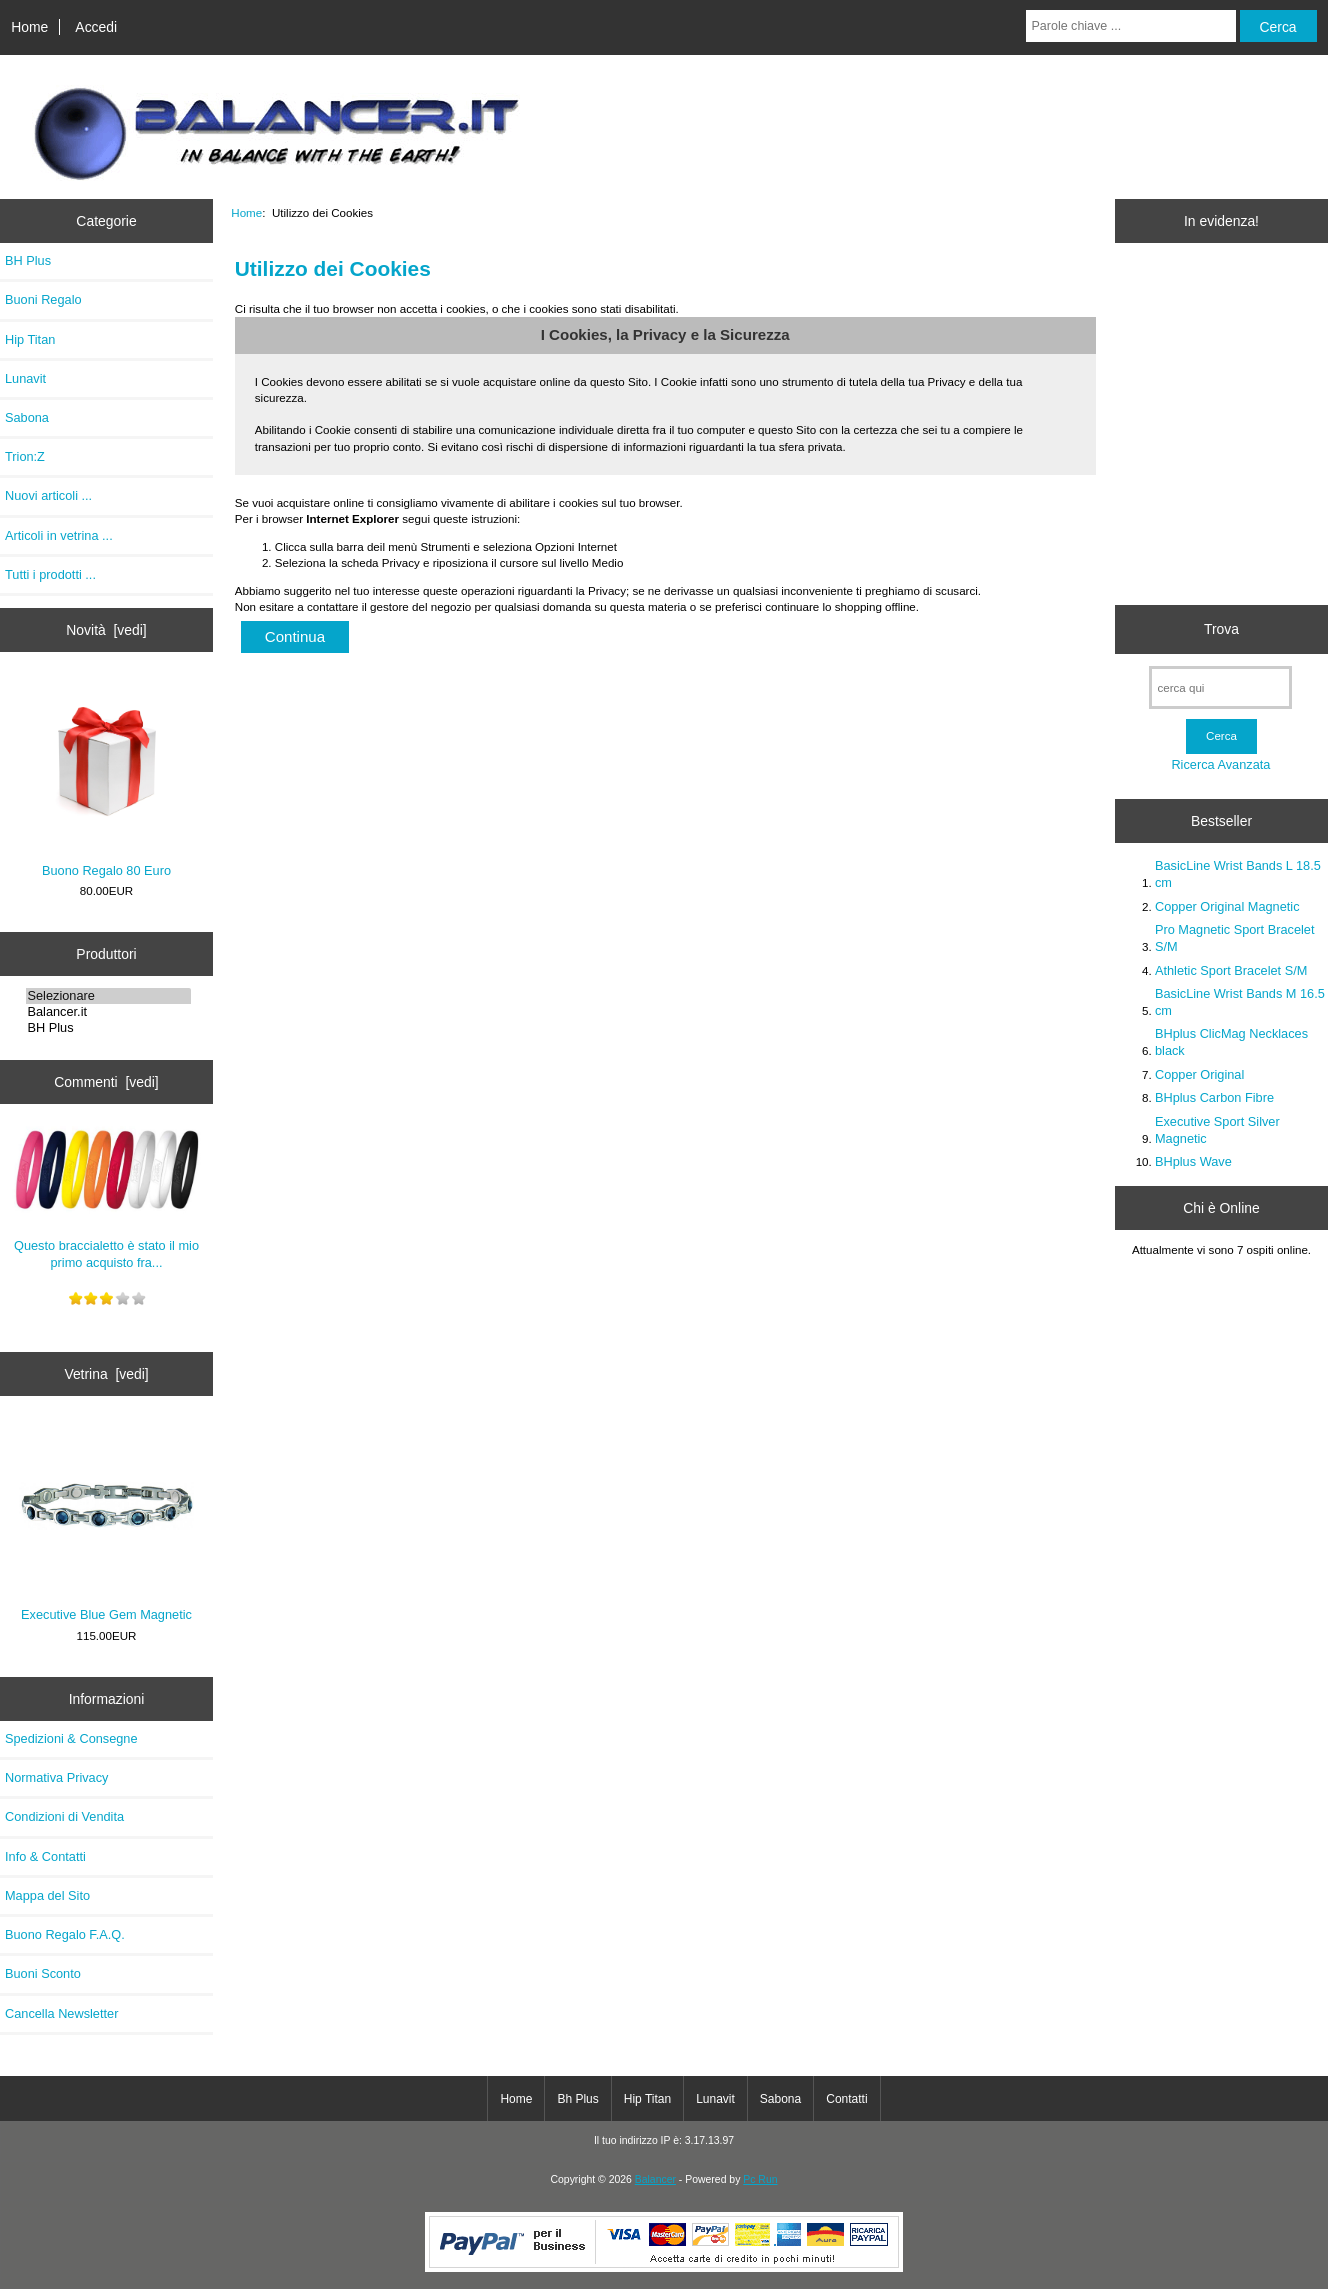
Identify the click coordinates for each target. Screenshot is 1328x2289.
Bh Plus (577, 2099)
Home (29, 27)
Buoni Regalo (43, 299)
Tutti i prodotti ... (50, 574)
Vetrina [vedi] (106, 1374)
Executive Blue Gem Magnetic (106, 1523)
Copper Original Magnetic (1227, 906)
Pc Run (760, 2179)
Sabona (27, 417)
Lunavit (25, 378)
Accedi (96, 27)
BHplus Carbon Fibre (1214, 1097)
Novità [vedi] (106, 630)
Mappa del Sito (47, 1895)
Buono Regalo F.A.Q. (65, 1934)
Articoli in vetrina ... (59, 535)
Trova (1221, 629)
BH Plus (28, 260)
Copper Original (1199, 1074)
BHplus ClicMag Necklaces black (1231, 1041)
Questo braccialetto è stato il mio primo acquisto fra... (107, 1195)
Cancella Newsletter (61, 2013)
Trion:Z (25, 456)
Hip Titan (30, 339)
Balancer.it (109, 1012)
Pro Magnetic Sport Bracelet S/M (1234, 937)
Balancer (655, 2179)
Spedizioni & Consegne (71, 1738)
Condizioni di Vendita (64, 1816)
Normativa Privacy (56, 1777)
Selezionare (109, 996)
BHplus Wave (1193, 1161)
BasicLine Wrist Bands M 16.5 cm (1240, 1001)
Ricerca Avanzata (1220, 764)
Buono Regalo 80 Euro (106, 778)
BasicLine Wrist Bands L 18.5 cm (1238, 873)
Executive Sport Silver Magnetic (1217, 1129)
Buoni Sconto (43, 1973)
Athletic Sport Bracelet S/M (1231, 970)
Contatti (846, 2099)
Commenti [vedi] (106, 1082)
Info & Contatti (45, 1856)
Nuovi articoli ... (48, 495)
